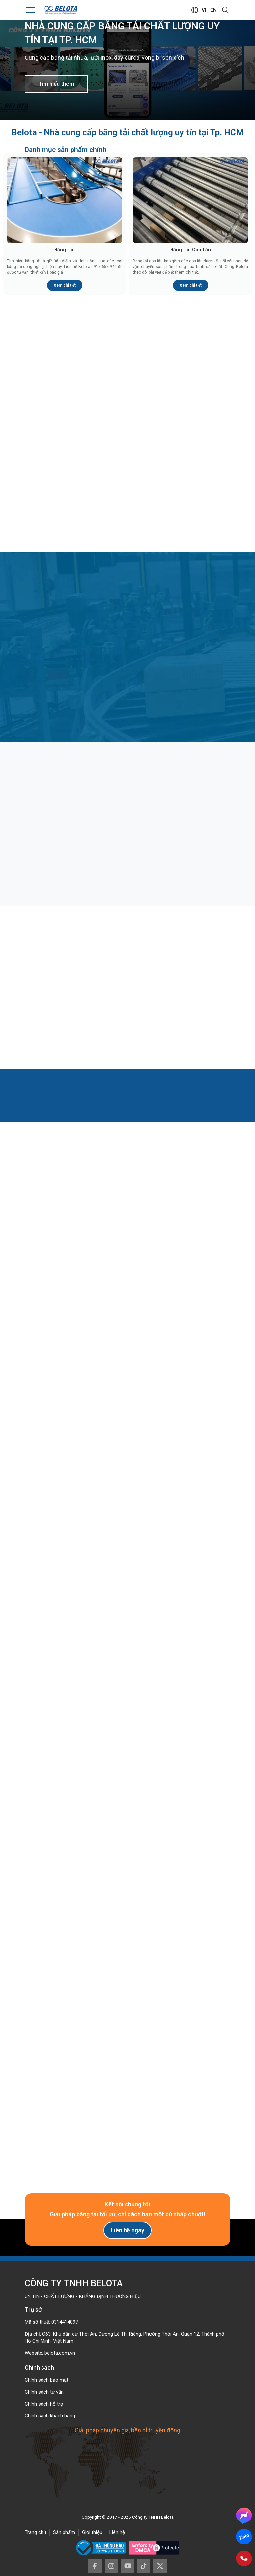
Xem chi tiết (65, 285)
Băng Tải (64, 249)
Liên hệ (117, 2532)
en (213, 10)
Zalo (244, 2536)
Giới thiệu (92, 2532)
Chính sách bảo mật (46, 2380)
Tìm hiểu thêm (56, 84)
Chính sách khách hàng (50, 2416)
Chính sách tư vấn (44, 2392)
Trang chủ (35, 2532)
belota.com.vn (59, 2353)
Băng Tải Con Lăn (190, 249)
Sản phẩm (64, 2532)
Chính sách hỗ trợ (44, 2404)
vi (204, 10)
